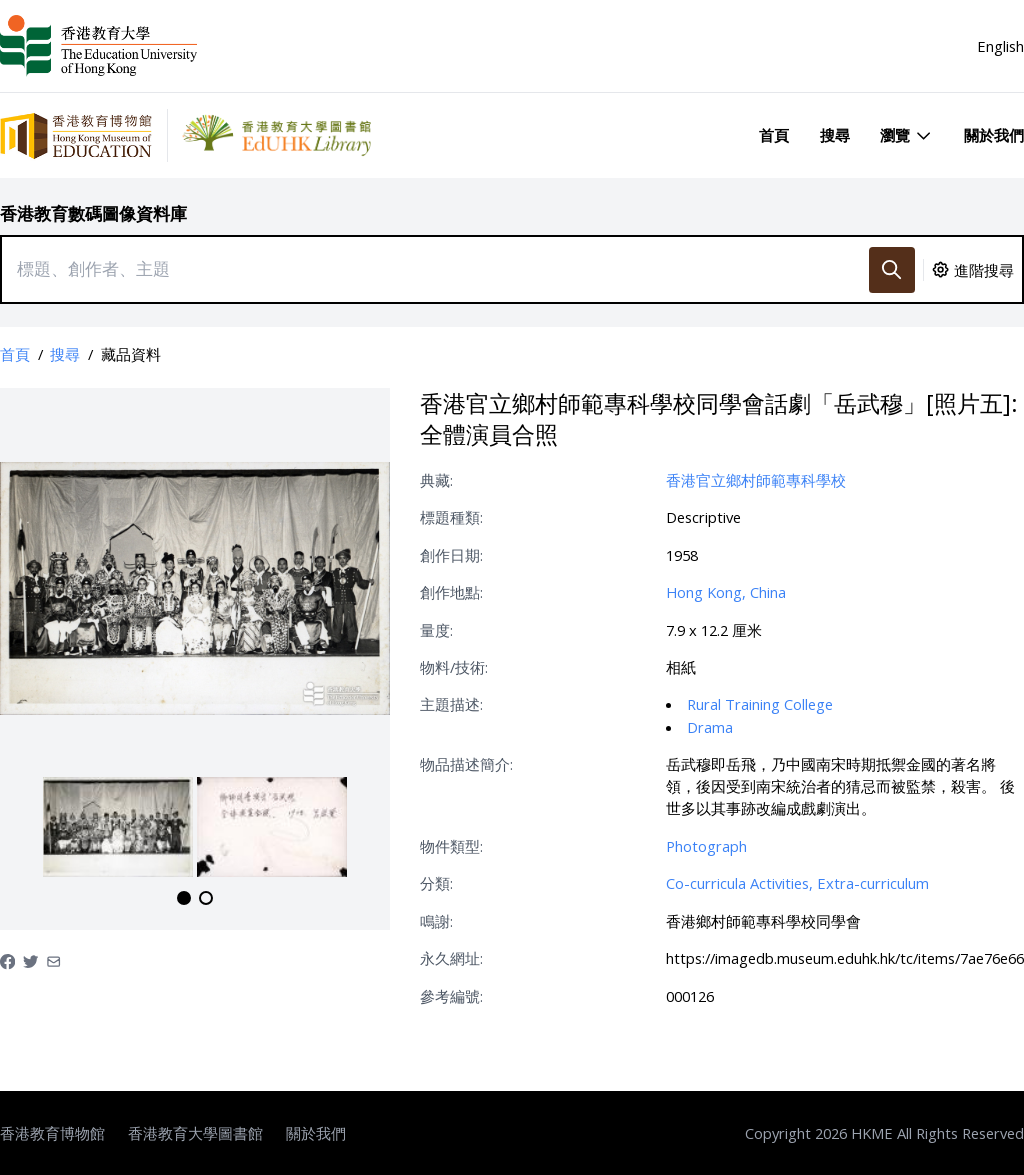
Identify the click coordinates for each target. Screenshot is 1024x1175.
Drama (710, 727)
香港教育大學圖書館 (195, 1133)
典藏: (436, 480)
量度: (436, 630)
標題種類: (451, 517)
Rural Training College (760, 704)
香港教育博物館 (52, 1133)
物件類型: (451, 846)
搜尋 (835, 135)
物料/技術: (454, 667)
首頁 (774, 135)
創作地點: (451, 592)
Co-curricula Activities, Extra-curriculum (797, 883)
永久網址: (451, 958)
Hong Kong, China (726, 592)
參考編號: (451, 996)
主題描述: (451, 704)
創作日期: (451, 555)
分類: (436, 883)
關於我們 (994, 135)
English (1000, 46)
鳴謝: (436, 921)
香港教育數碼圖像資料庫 (93, 213)
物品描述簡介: (466, 764)
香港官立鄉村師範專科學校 (756, 480)
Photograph (706, 846)
